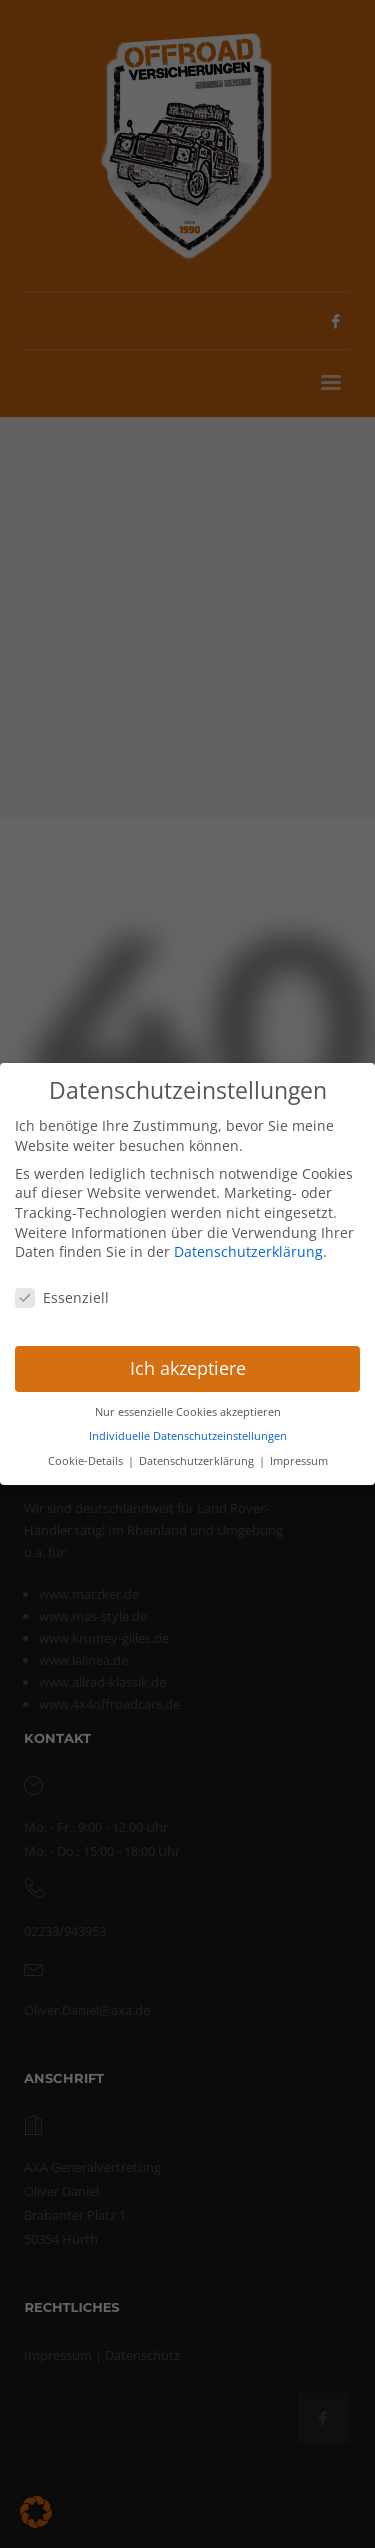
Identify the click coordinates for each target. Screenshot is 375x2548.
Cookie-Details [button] (87, 1460)
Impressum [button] (299, 1460)
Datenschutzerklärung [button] (198, 1460)
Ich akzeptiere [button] (188, 1367)
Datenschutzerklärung (248, 1250)
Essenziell (62, 1296)
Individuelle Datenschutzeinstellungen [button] (188, 1435)
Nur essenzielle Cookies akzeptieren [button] (188, 1411)
